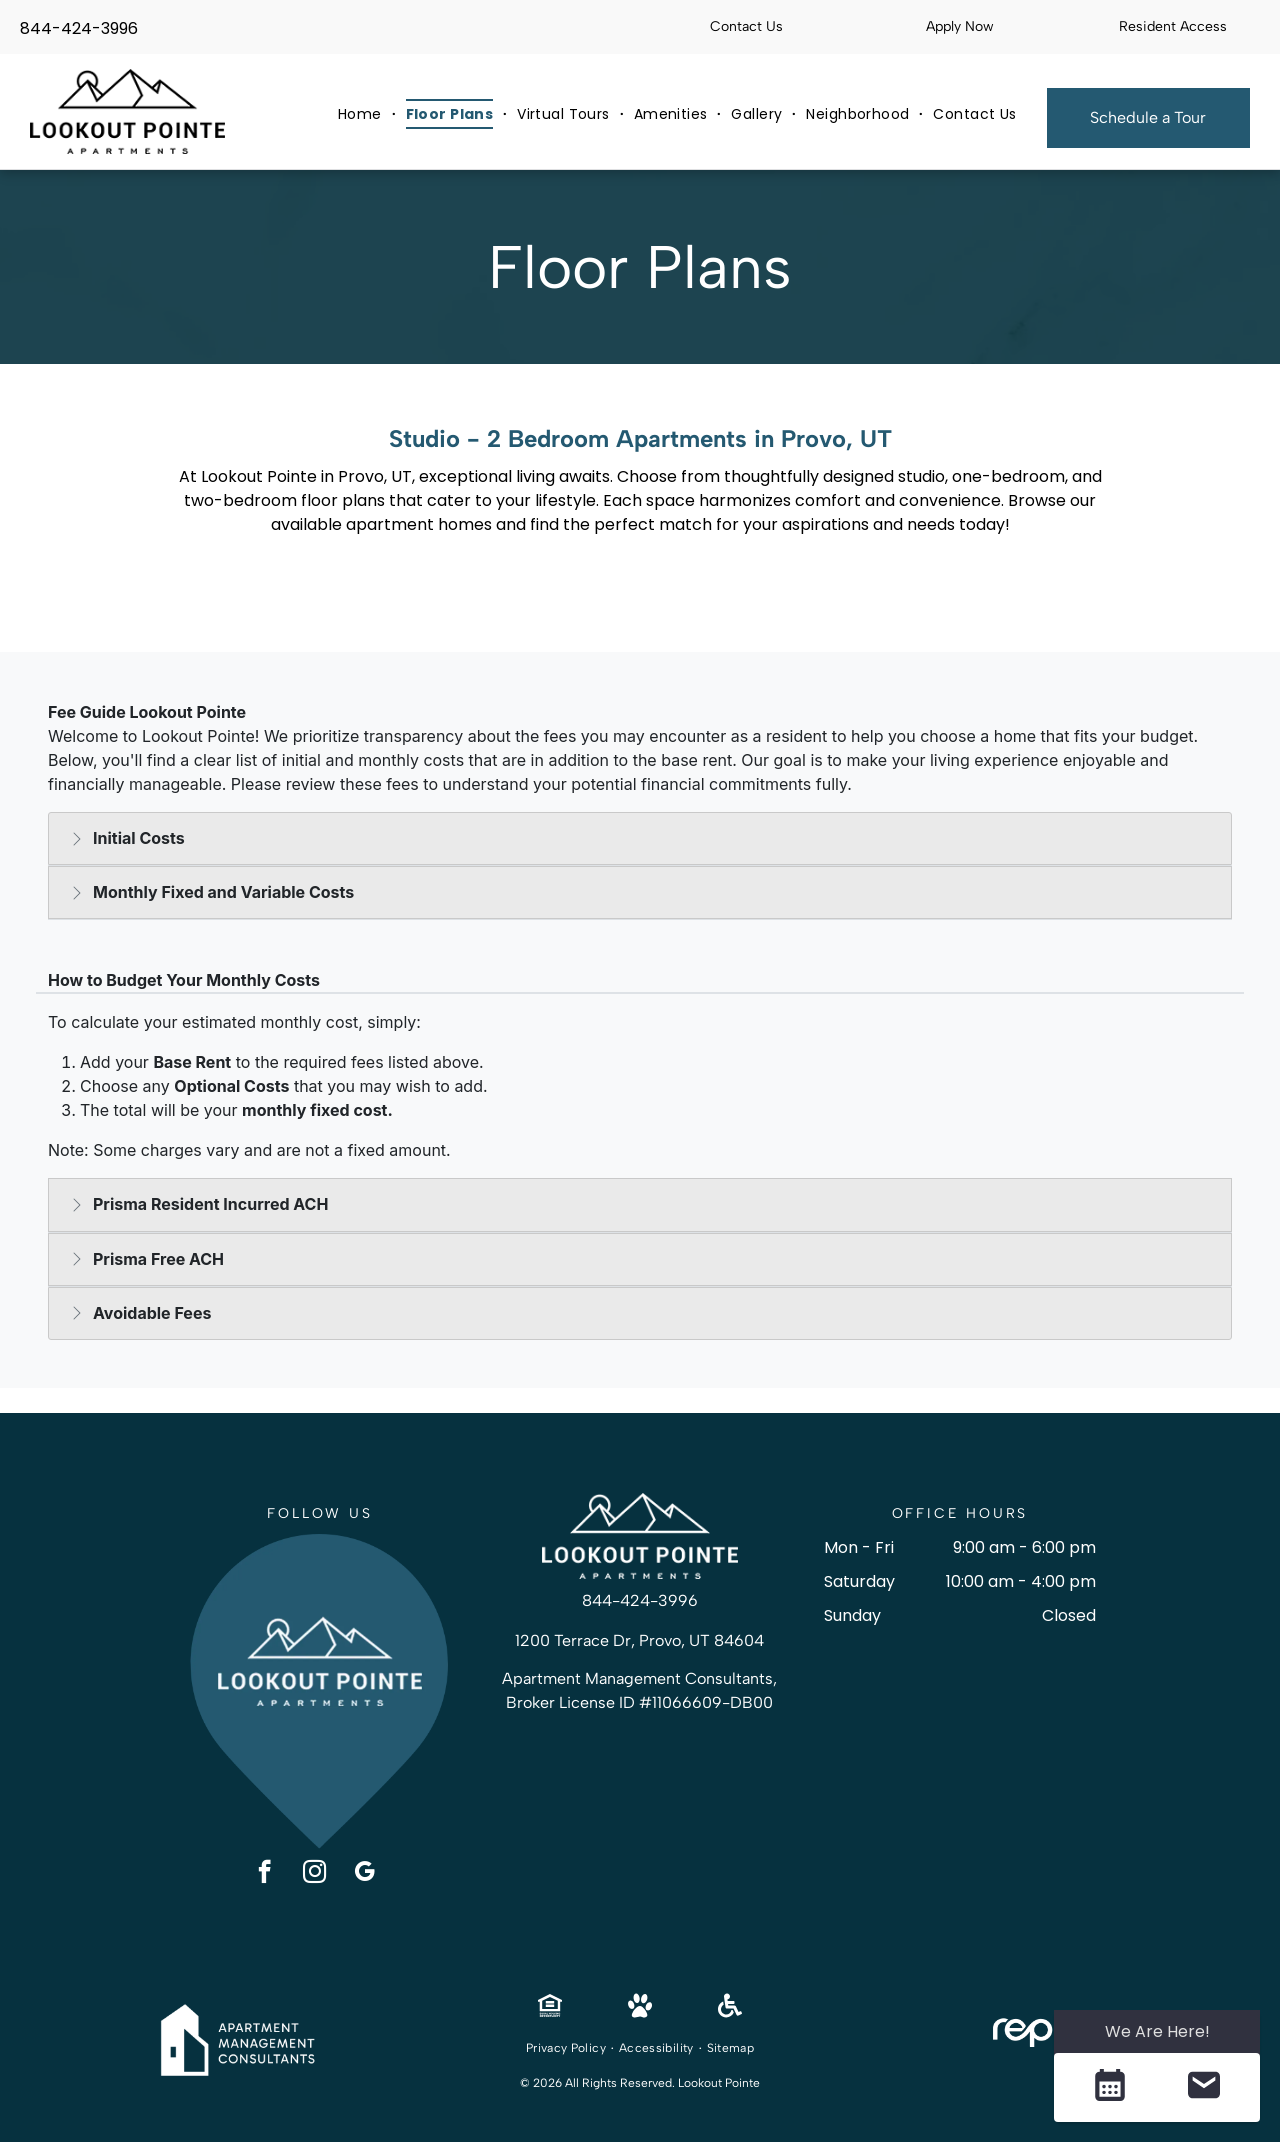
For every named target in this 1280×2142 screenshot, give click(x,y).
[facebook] (264, 1874)
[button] (1109, 2087)
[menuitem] (362, 114)
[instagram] (314, 1874)
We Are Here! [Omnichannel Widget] (1157, 2031)
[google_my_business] (364, 1874)
